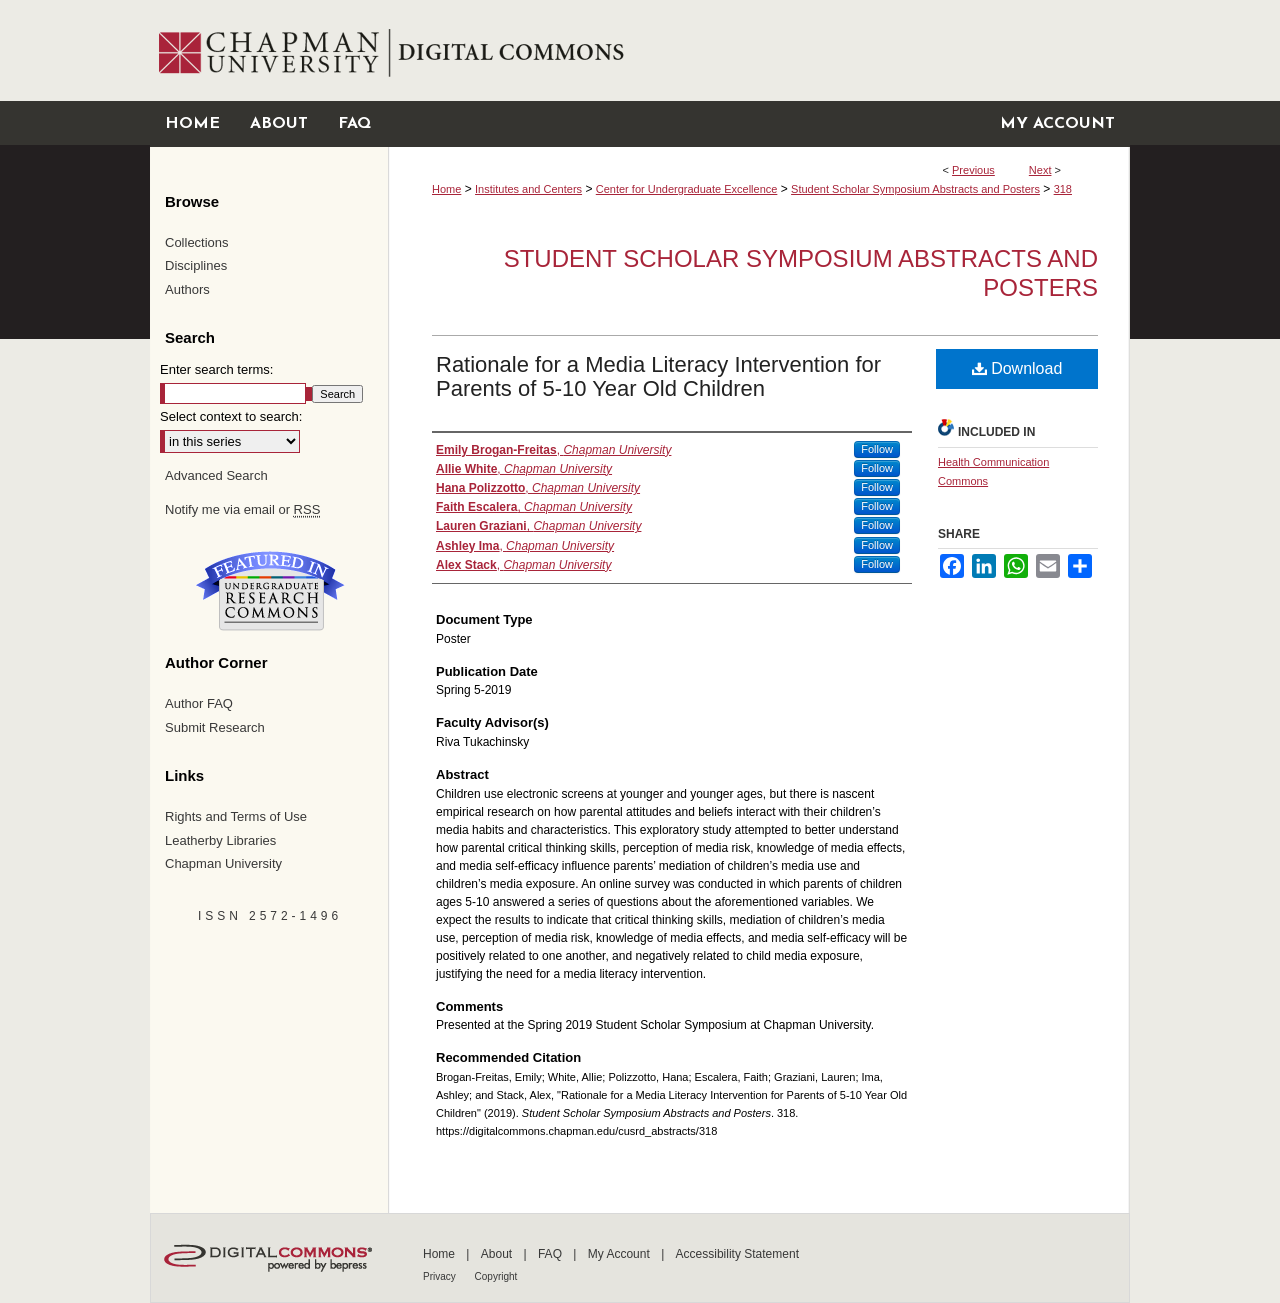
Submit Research (215, 727)
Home (446, 189)
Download (1017, 368)
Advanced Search (216, 475)
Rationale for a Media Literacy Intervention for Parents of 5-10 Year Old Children (658, 376)
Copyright (496, 1276)
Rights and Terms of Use (236, 816)
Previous (973, 170)
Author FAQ (199, 703)
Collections (197, 242)
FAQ (551, 1254)
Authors (187, 289)
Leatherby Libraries (220, 840)
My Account (620, 1254)
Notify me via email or (242, 510)
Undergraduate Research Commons (270, 591)
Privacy (441, 1276)
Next (1040, 170)
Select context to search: (231, 416)
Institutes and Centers (528, 189)
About (498, 1254)
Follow (877, 449)
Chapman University (223, 863)
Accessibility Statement (737, 1254)
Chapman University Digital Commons (758, 50)
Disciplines (196, 265)
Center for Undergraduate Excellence (687, 189)
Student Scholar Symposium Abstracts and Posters (915, 189)
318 (1063, 189)
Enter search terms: (216, 369)
